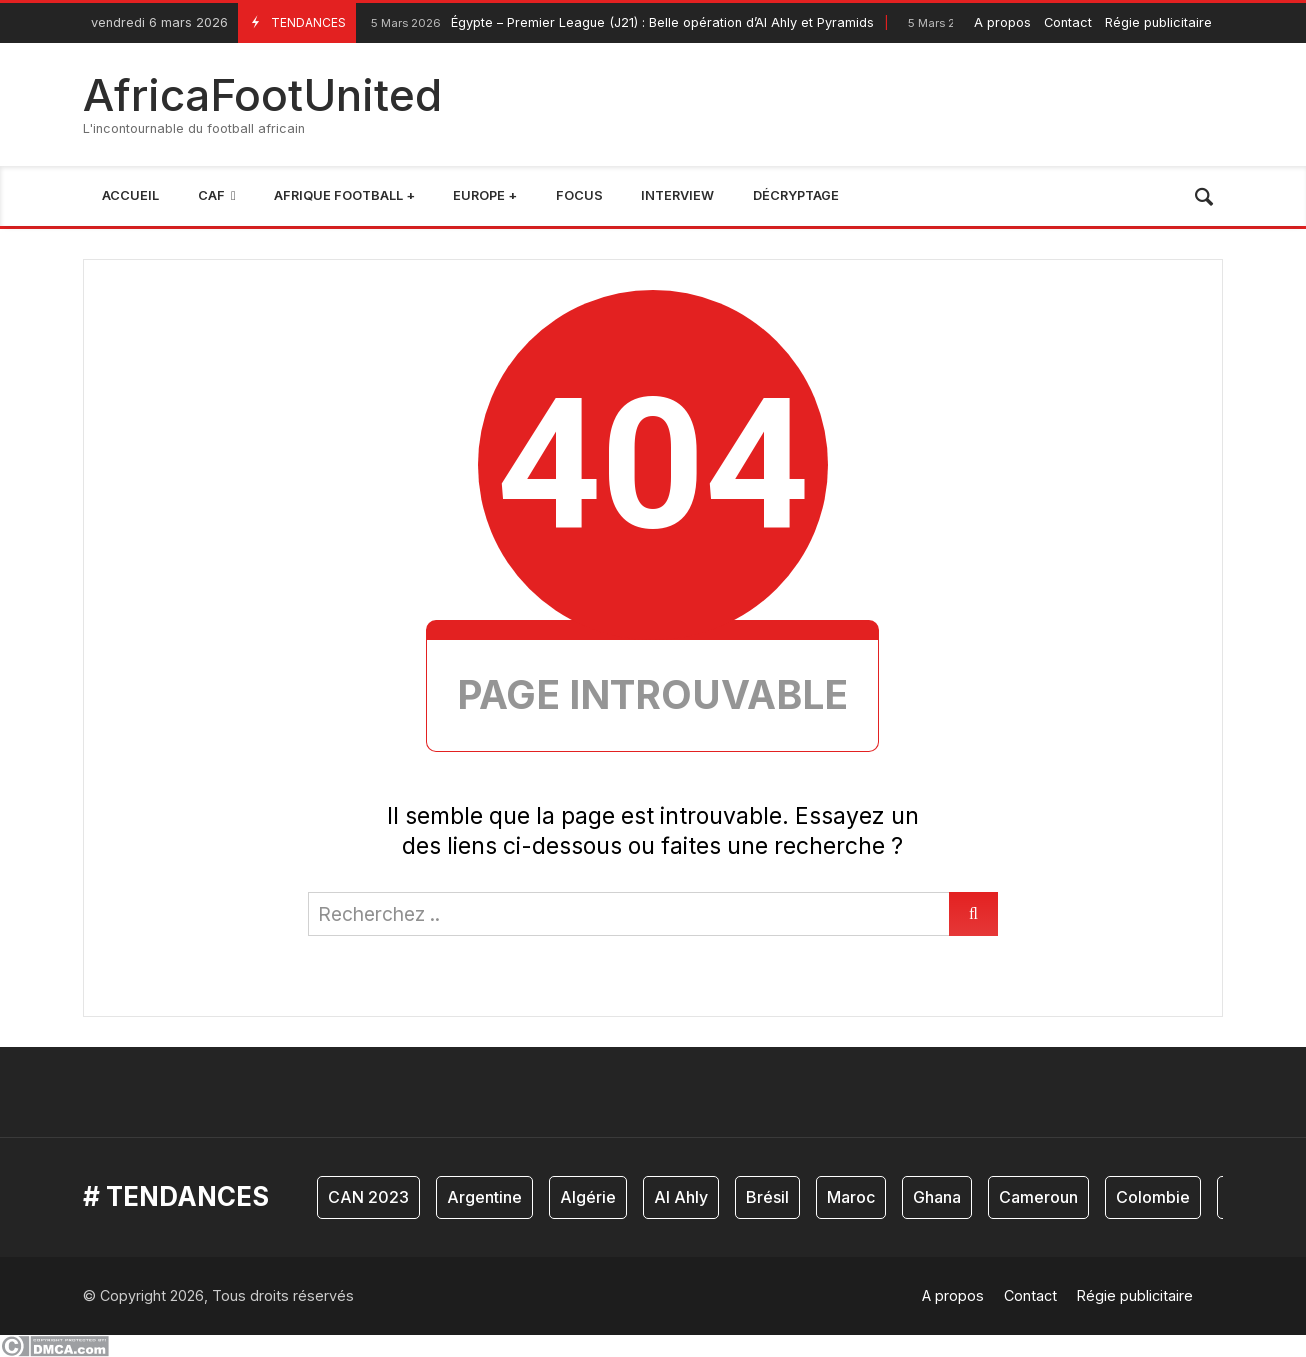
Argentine (484, 1197)
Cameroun (1038, 1197)
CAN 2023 (368, 1197)
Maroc (851, 1197)
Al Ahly (681, 1197)
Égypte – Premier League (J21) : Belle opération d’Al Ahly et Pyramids (620, 23)
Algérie (588, 1197)
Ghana (937, 1197)
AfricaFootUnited (262, 95)
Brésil (767, 1197)
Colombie (1153, 1197)
